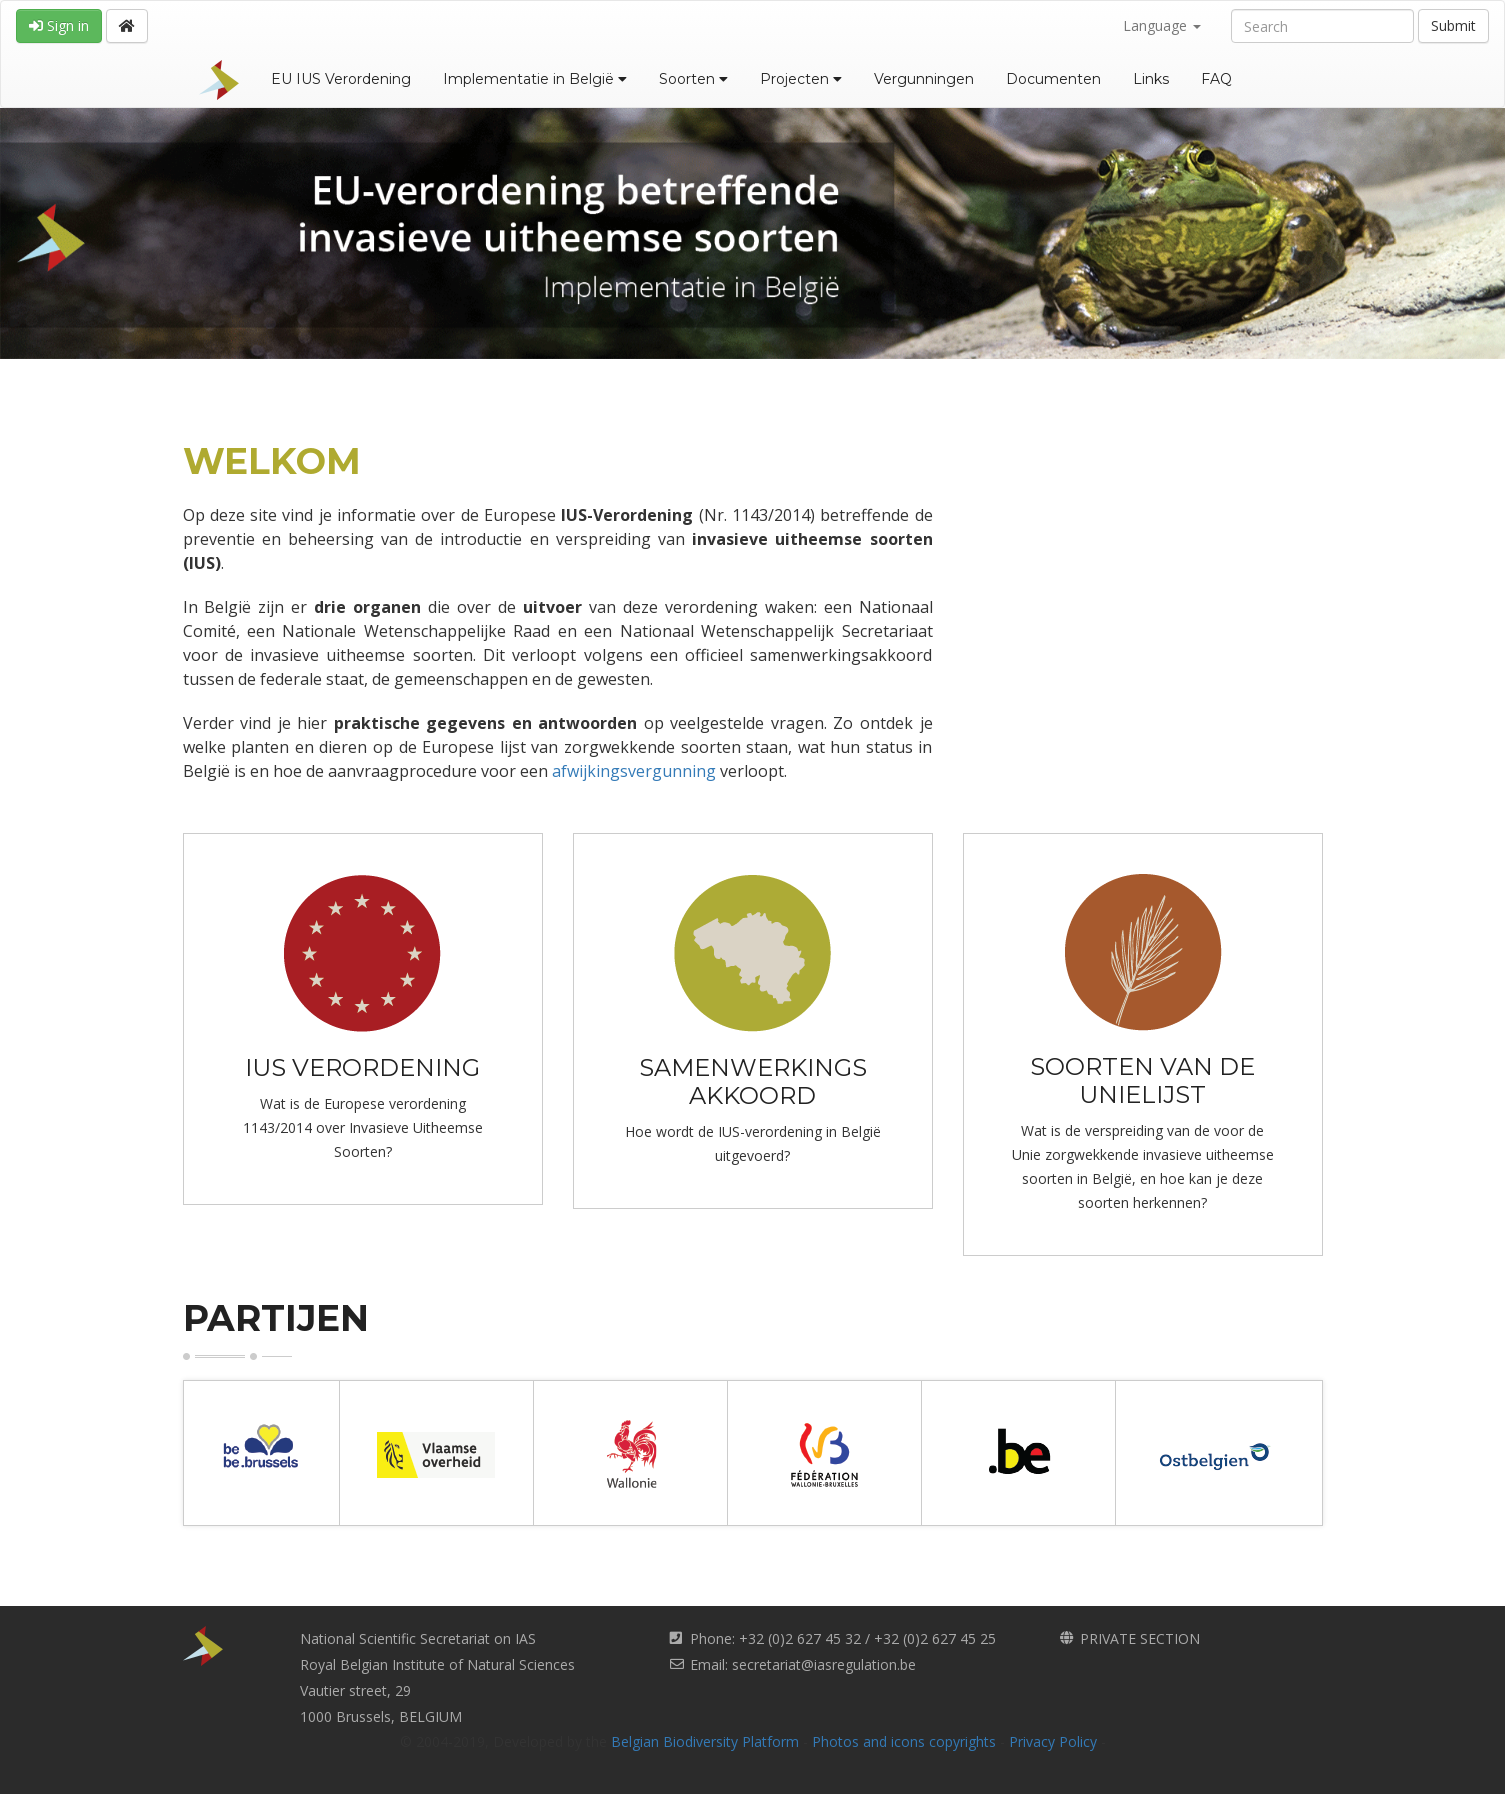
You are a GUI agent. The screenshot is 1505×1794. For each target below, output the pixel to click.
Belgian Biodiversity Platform (705, 1741)
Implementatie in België (535, 79)
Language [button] (1162, 25)
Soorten (693, 79)
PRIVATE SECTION (1140, 1638)
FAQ (1216, 79)
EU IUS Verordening (341, 79)
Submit (1453, 25)
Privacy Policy (1053, 1741)
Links (1151, 79)
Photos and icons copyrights (904, 1741)
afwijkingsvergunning (634, 771)
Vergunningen (924, 79)
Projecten (801, 79)
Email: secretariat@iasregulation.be (803, 1664)
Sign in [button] (59, 25)
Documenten (1053, 79)
